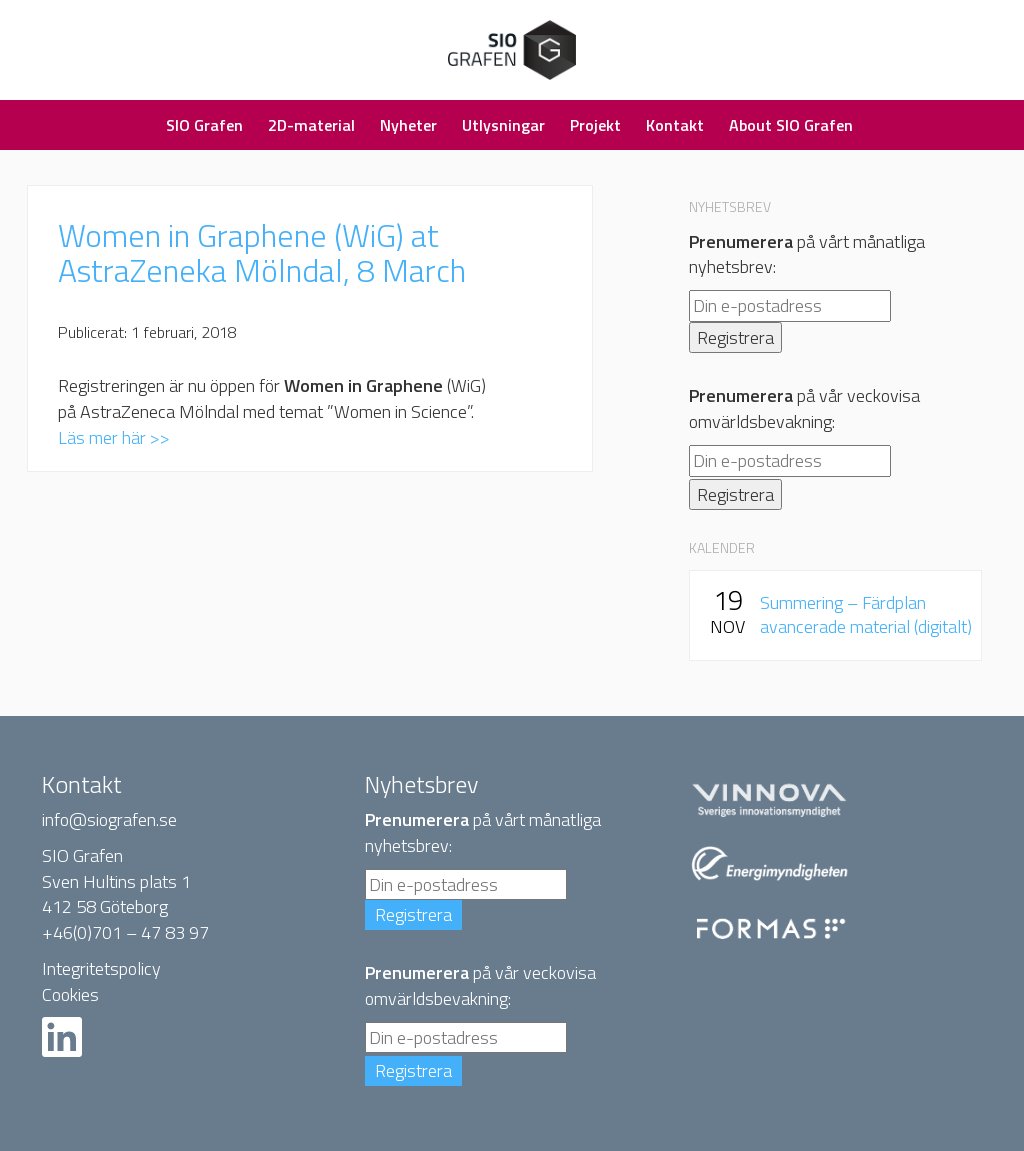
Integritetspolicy (101, 968)
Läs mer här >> (114, 437)
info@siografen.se (109, 819)
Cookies (70, 994)
